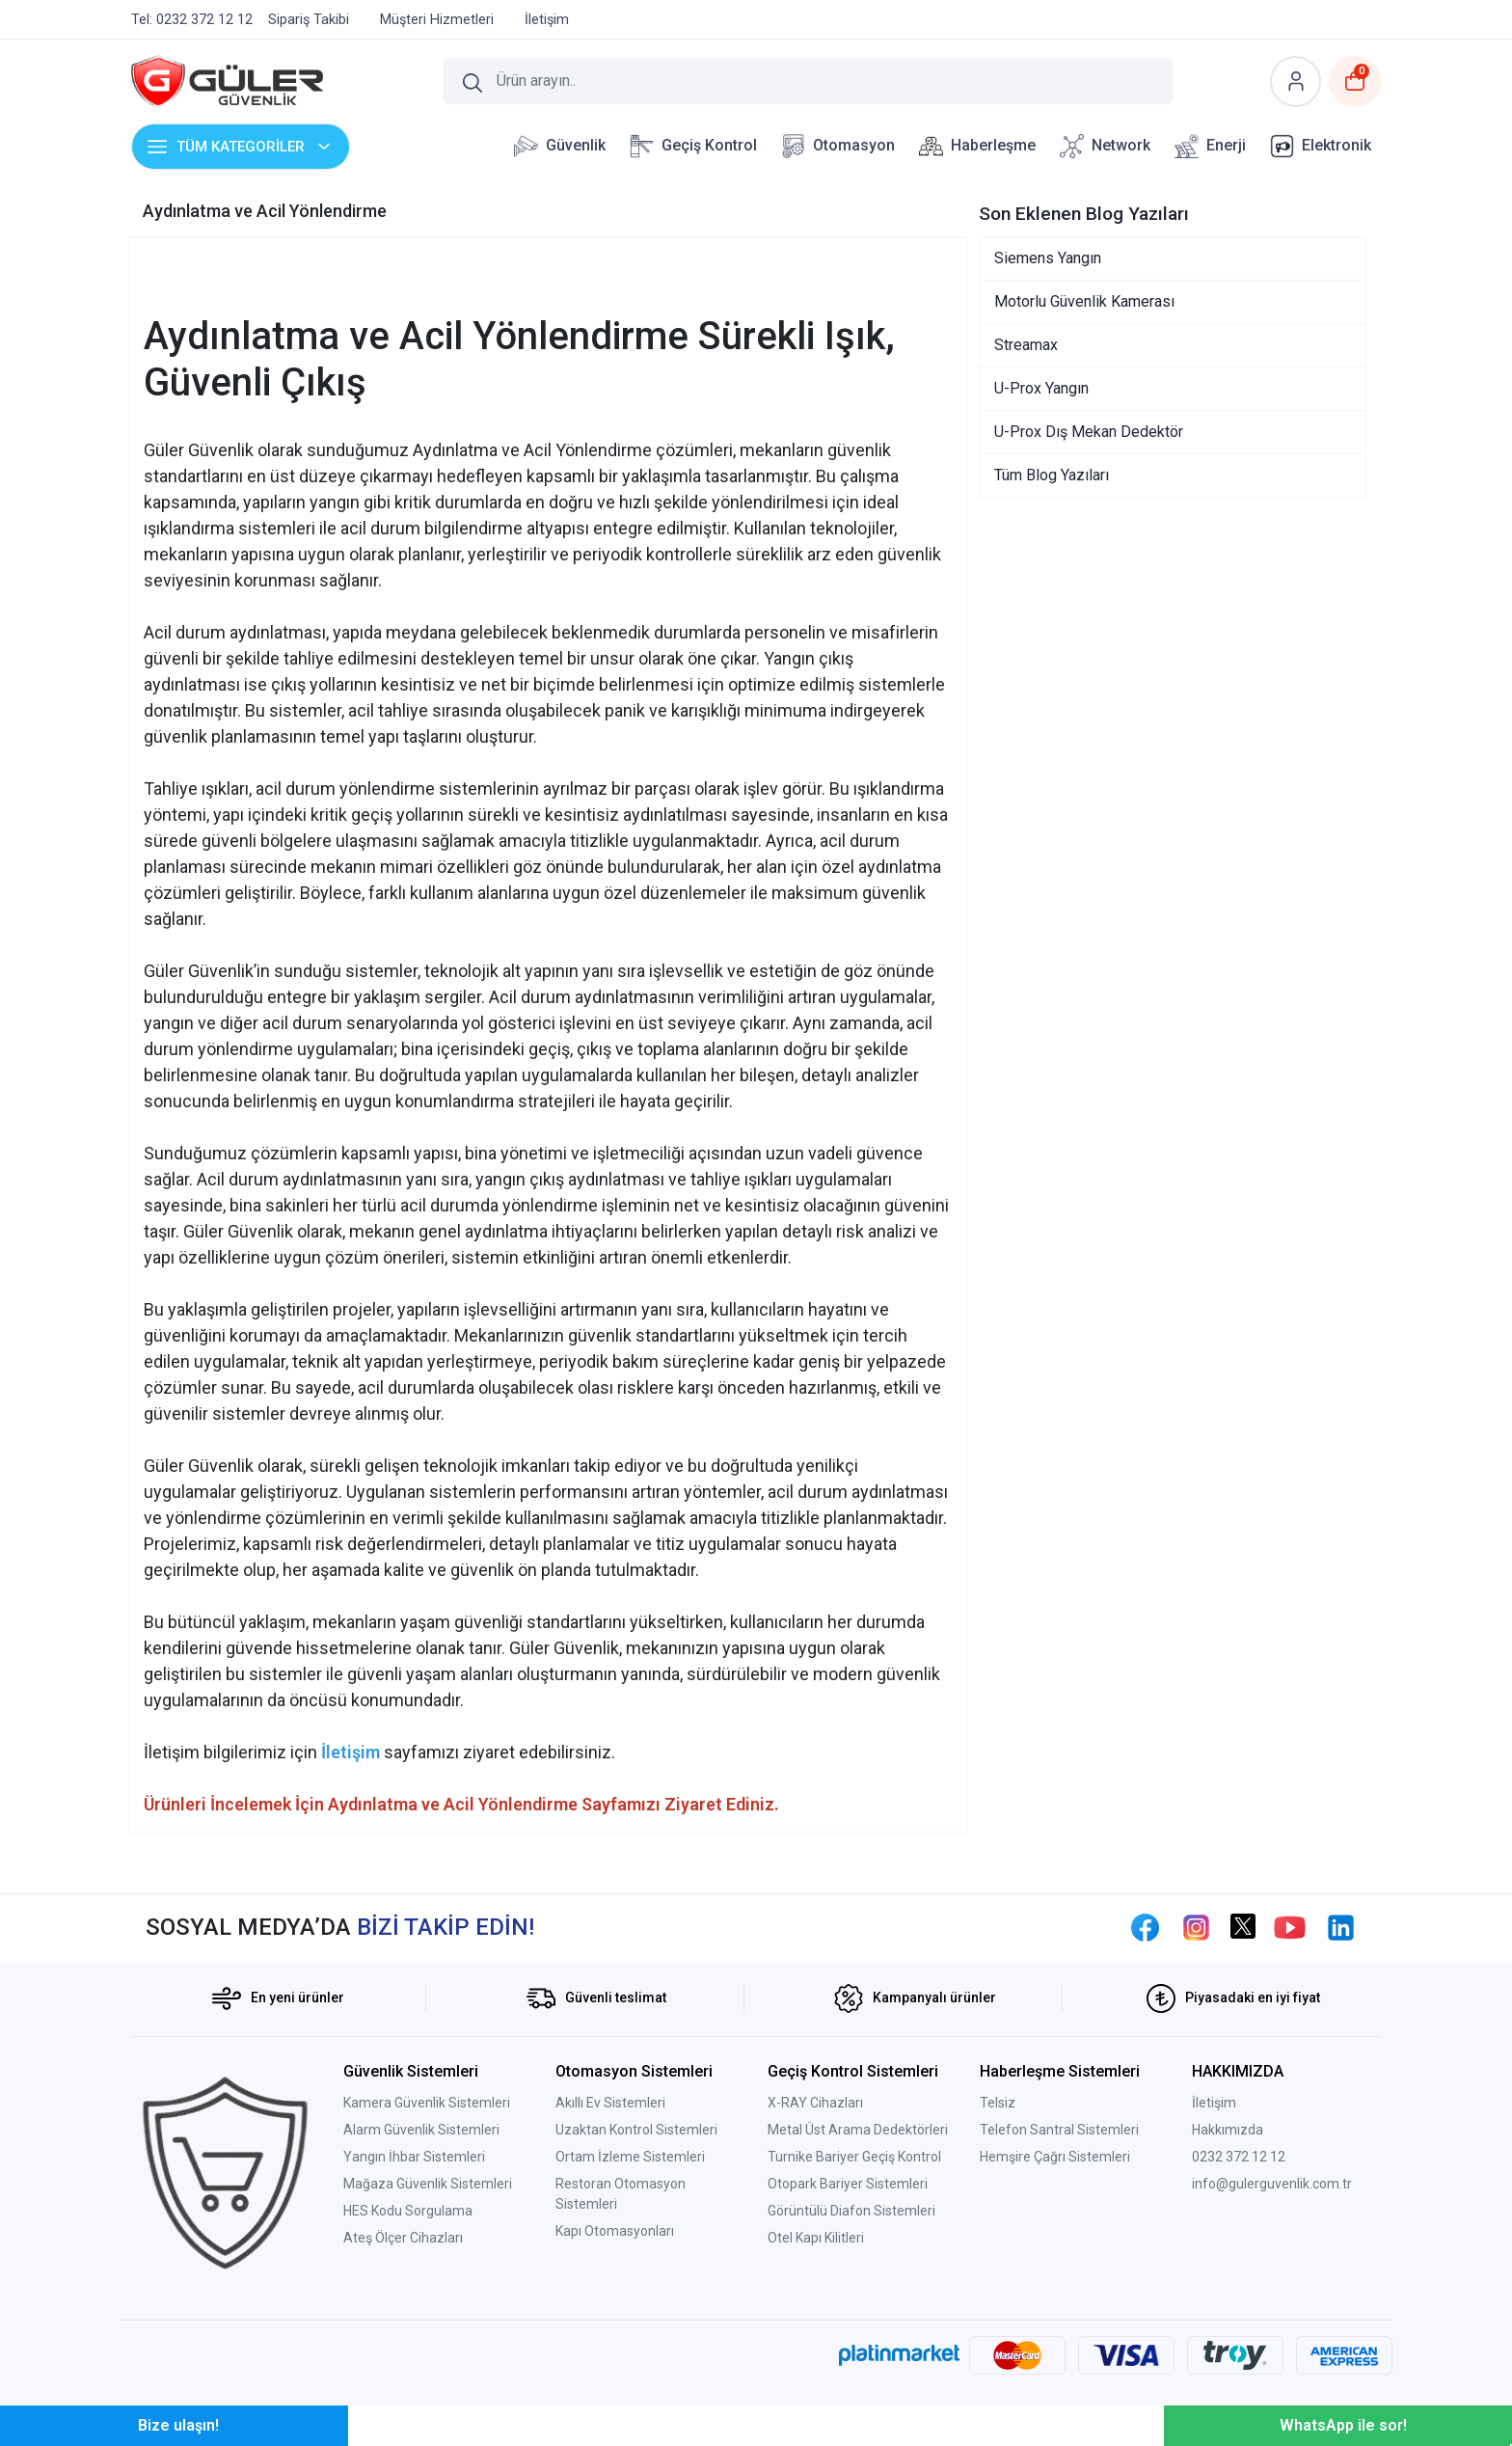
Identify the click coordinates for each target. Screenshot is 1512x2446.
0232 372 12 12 (1238, 2156)
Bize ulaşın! (178, 2425)
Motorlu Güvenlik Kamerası (1084, 301)
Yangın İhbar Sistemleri (414, 2156)
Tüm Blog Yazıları (1051, 475)
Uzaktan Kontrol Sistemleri (636, 2129)
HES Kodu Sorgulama (407, 2210)
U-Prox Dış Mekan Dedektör (1088, 431)
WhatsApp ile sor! (1343, 2425)
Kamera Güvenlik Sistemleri (426, 2102)
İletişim (1214, 2102)
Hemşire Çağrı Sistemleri (1055, 2156)
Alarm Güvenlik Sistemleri (421, 2129)
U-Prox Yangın (1041, 388)
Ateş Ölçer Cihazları (403, 2237)
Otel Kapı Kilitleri (816, 2237)
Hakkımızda (1227, 2129)
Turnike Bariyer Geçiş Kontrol (854, 2156)
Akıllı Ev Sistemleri (610, 2102)
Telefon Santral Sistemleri (1059, 2129)
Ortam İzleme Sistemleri (630, 2156)
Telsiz (997, 2102)
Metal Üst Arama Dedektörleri (858, 2129)
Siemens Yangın (1047, 258)
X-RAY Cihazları (815, 2102)
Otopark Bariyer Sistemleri (848, 2183)
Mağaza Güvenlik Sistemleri (427, 2183)
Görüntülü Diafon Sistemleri (851, 2210)
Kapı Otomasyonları (614, 2231)
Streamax (1026, 345)
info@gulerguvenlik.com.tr (1272, 2183)
